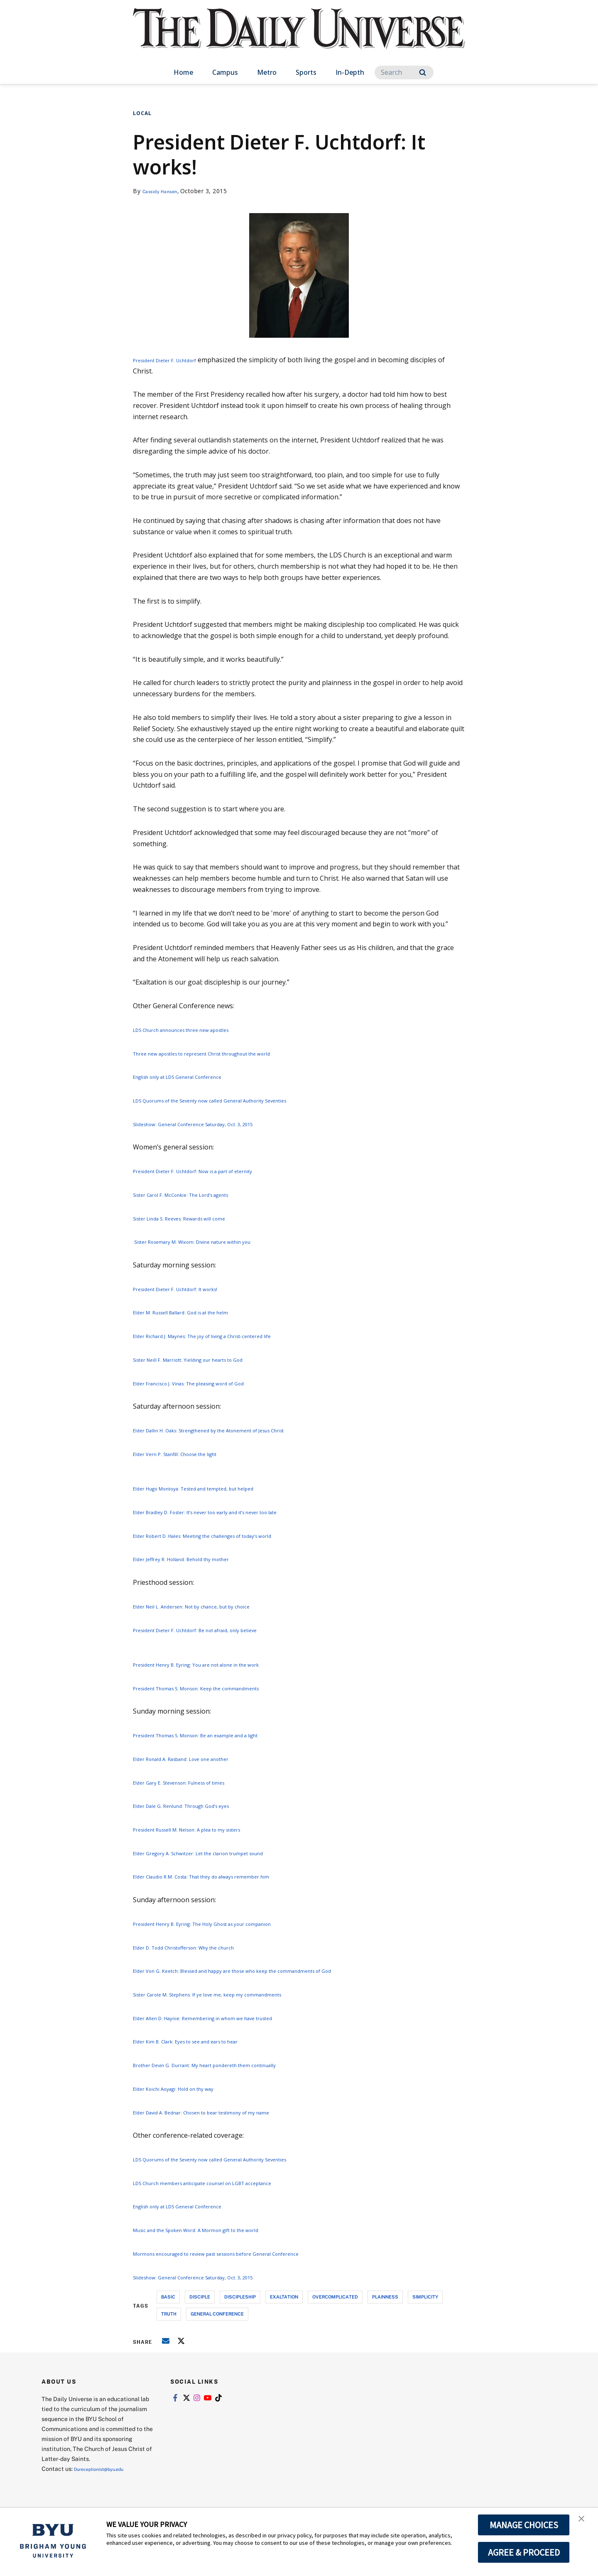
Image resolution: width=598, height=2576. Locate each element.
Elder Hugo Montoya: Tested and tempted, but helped (216, 1488)
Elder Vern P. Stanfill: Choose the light (191, 1453)
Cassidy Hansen (165, 190)
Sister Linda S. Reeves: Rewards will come (196, 1218)
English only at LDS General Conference (195, 1076)
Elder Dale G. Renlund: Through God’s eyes (199, 1805)
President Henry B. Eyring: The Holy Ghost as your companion (229, 1923)
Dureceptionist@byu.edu (107, 2468)
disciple (199, 2296)
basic (168, 2296)
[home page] (299, 37)
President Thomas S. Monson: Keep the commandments (220, 1687)
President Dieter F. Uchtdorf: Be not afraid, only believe (218, 1629)
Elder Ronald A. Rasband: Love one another (199, 1758)
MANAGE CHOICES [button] (524, 2525)
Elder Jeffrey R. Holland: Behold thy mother (199, 1558)
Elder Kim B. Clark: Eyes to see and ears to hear (205, 2041)
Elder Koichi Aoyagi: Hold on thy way (189, 2088)
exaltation (284, 2296)
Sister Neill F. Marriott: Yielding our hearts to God (209, 1359)
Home (183, 72)
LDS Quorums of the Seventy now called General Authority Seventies (239, 1100)
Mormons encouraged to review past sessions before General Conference (248, 2253)
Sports (306, 72)
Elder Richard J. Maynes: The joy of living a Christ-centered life (228, 1335)
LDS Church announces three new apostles (200, 1029)
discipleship (240, 2296)
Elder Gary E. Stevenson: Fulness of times (196, 1782)
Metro (267, 72)
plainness (385, 2296)
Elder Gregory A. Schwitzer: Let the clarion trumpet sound (222, 1852)
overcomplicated (335, 2296)
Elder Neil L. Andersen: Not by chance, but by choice (213, 1606)
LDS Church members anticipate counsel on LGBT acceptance (228, 2182)
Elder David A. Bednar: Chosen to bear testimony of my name (227, 2112)
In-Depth (350, 72)
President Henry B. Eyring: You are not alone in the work (220, 1664)
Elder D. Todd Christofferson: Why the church (203, 1947)
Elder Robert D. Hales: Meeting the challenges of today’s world (229, 1535)
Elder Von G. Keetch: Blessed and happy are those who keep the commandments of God (268, 1970)
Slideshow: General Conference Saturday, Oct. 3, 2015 (215, 1123)
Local (142, 113)
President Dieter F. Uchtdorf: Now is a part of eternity (216, 1170)
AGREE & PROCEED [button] (524, 2552)
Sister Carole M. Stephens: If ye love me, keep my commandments (234, 1994)
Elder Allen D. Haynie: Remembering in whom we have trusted (228, 2017)
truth (168, 2313)
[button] (584, 2522)
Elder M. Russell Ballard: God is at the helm (198, 1311)
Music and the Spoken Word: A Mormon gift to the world (221, 2229)
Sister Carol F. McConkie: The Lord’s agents (200, 1194)
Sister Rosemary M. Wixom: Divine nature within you (215, 1241)
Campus (225, 72)
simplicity (425, 2296)
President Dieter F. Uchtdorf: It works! (191, 1288)
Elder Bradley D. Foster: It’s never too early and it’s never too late (233, 1511)
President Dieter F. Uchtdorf (176, 359)
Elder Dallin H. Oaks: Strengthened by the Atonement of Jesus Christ (238, 1429)
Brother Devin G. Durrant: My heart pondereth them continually (232, 2064)
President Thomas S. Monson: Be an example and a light (220, 1734)
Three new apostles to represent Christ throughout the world (229, 1053)
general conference (217, 2313)
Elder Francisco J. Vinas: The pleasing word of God (210, 1382)
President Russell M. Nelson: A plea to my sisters (208, 1829)
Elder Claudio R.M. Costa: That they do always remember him (227, 1876)
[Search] (404, 72)
